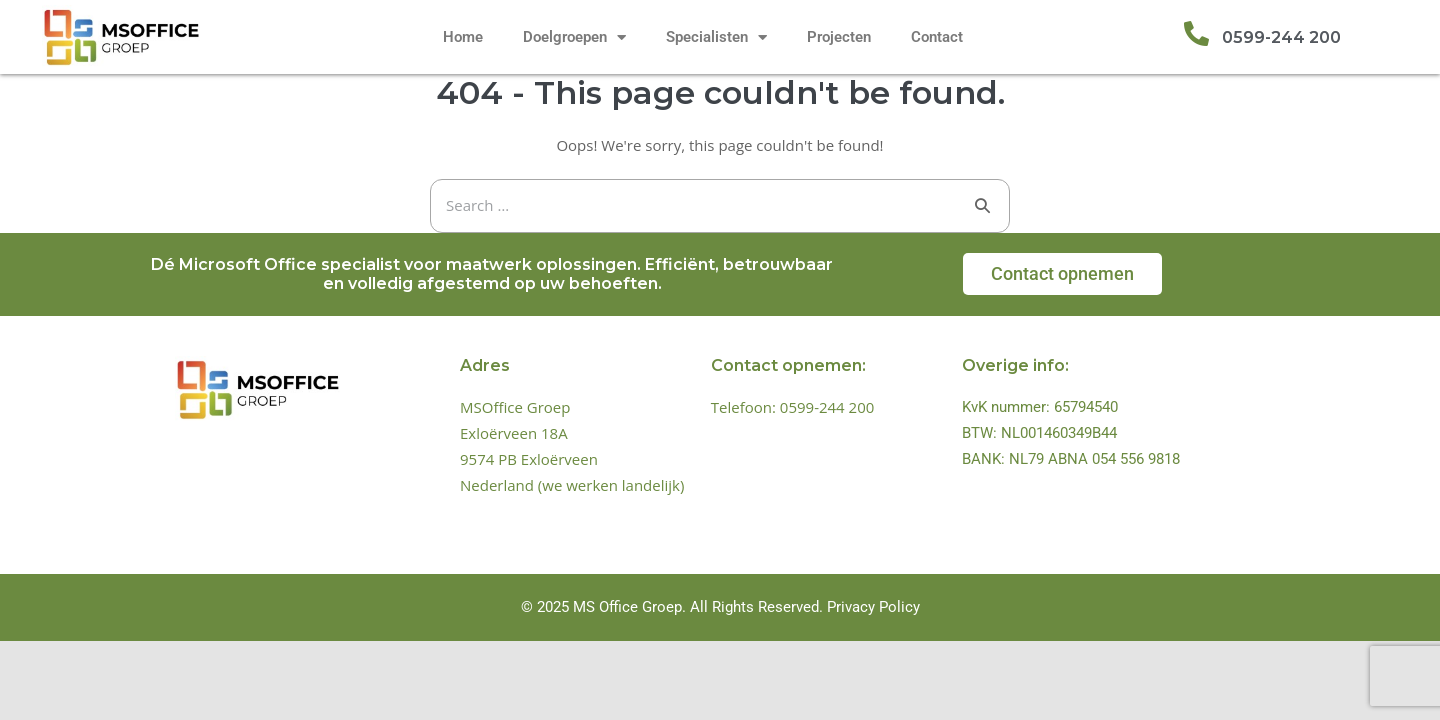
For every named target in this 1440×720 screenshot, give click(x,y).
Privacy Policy (873, 607)
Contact (937, 37)
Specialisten (716, 37)
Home (463, 37)
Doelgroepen (574, 37)
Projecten (839, 37)
